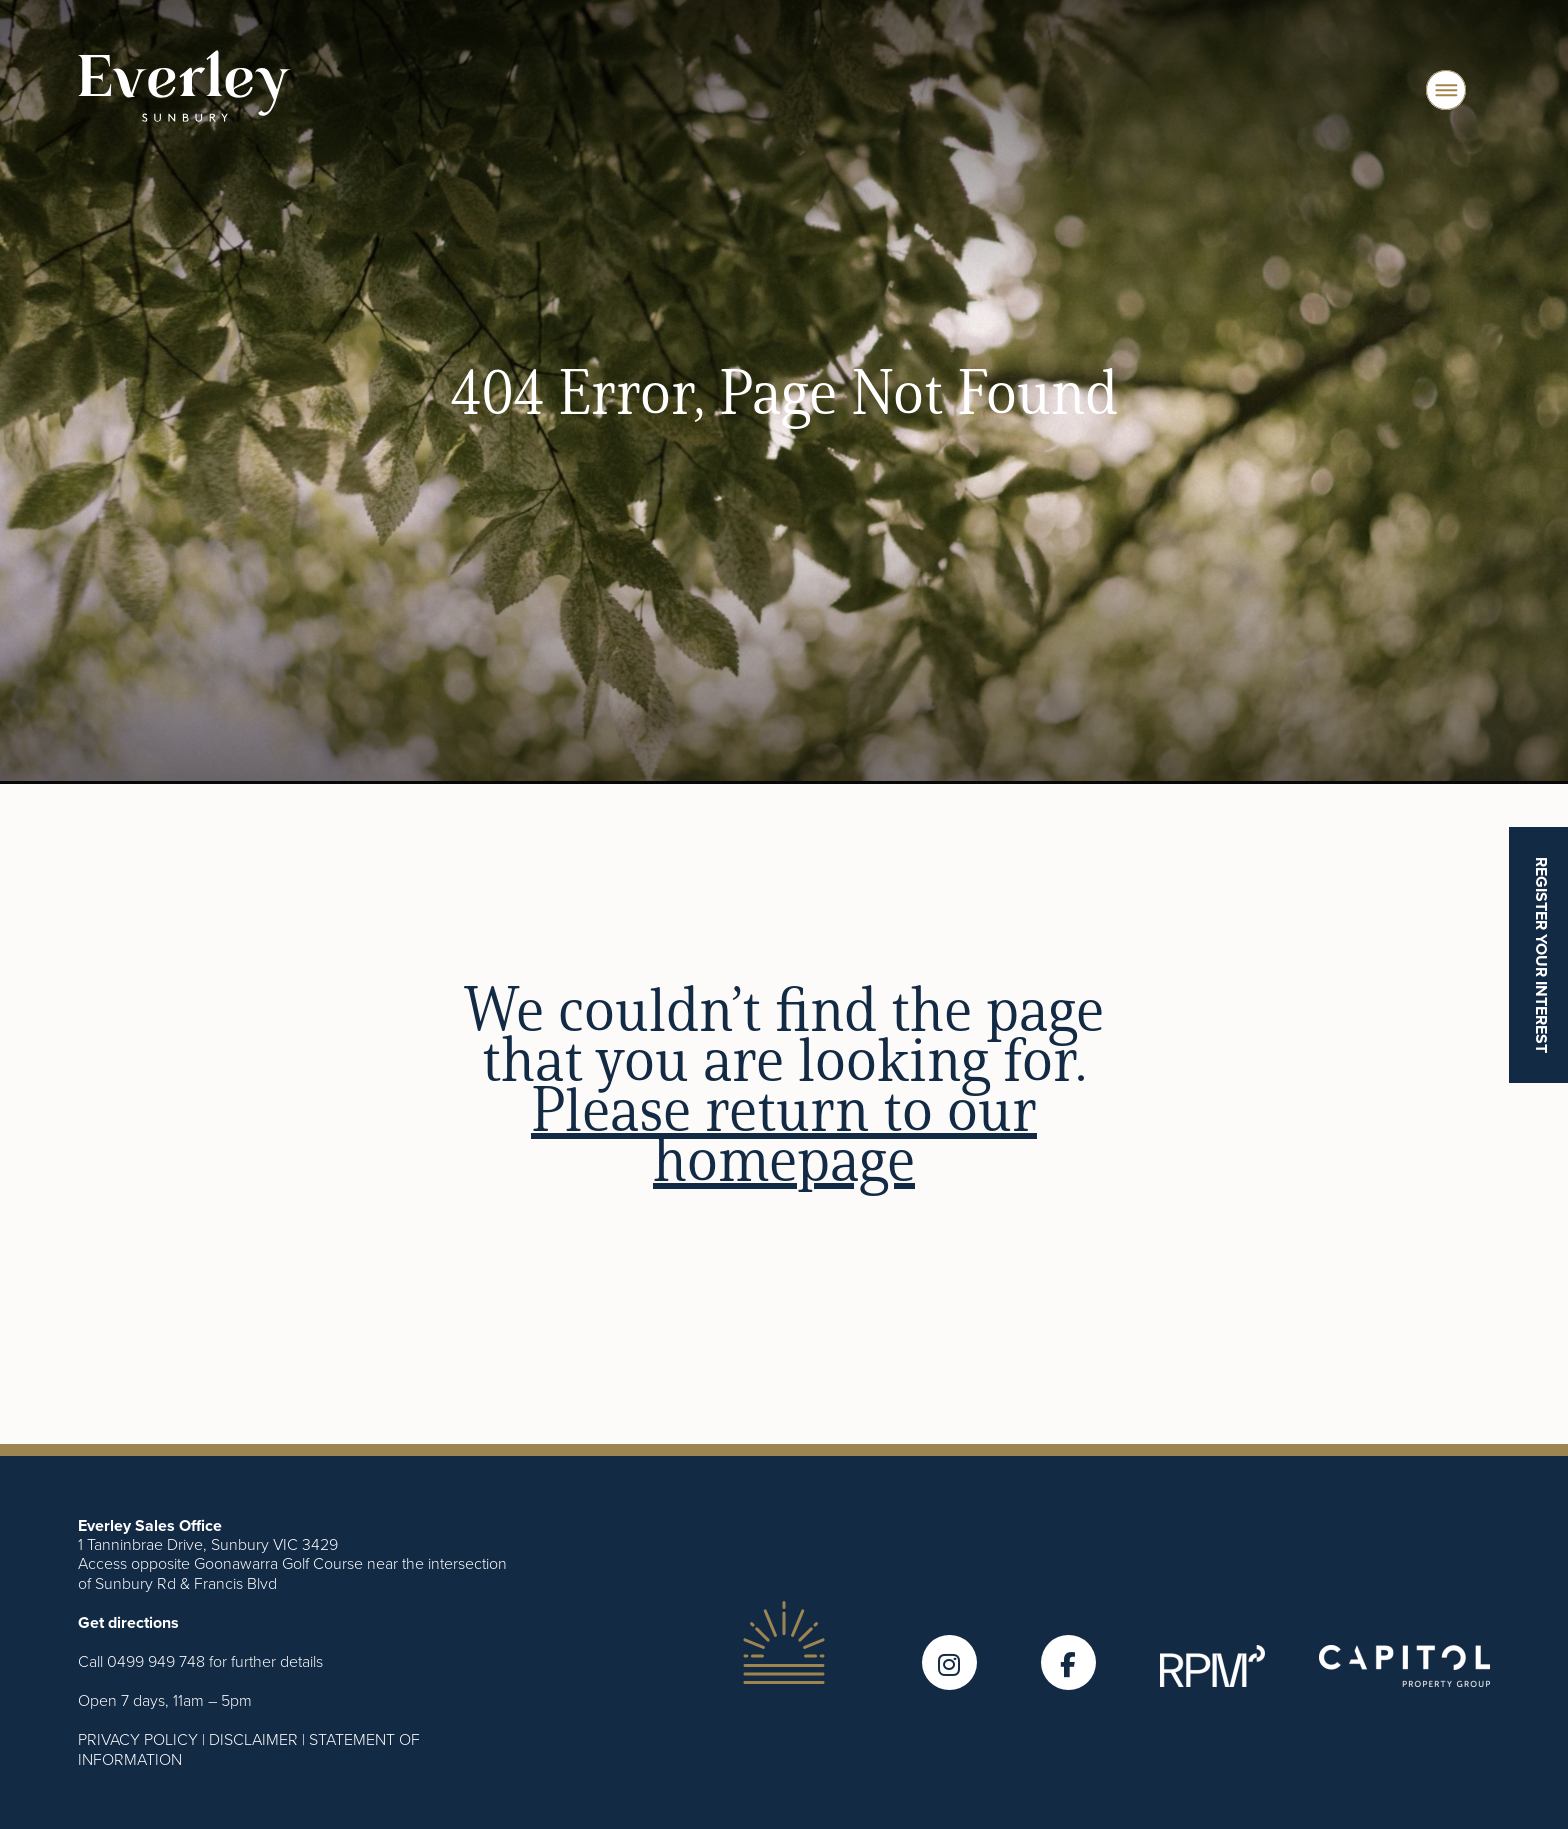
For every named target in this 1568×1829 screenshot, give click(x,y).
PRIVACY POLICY (138, 1739)
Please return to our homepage (784, 1133)
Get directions (128, 1622)
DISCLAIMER (253, 1739)
